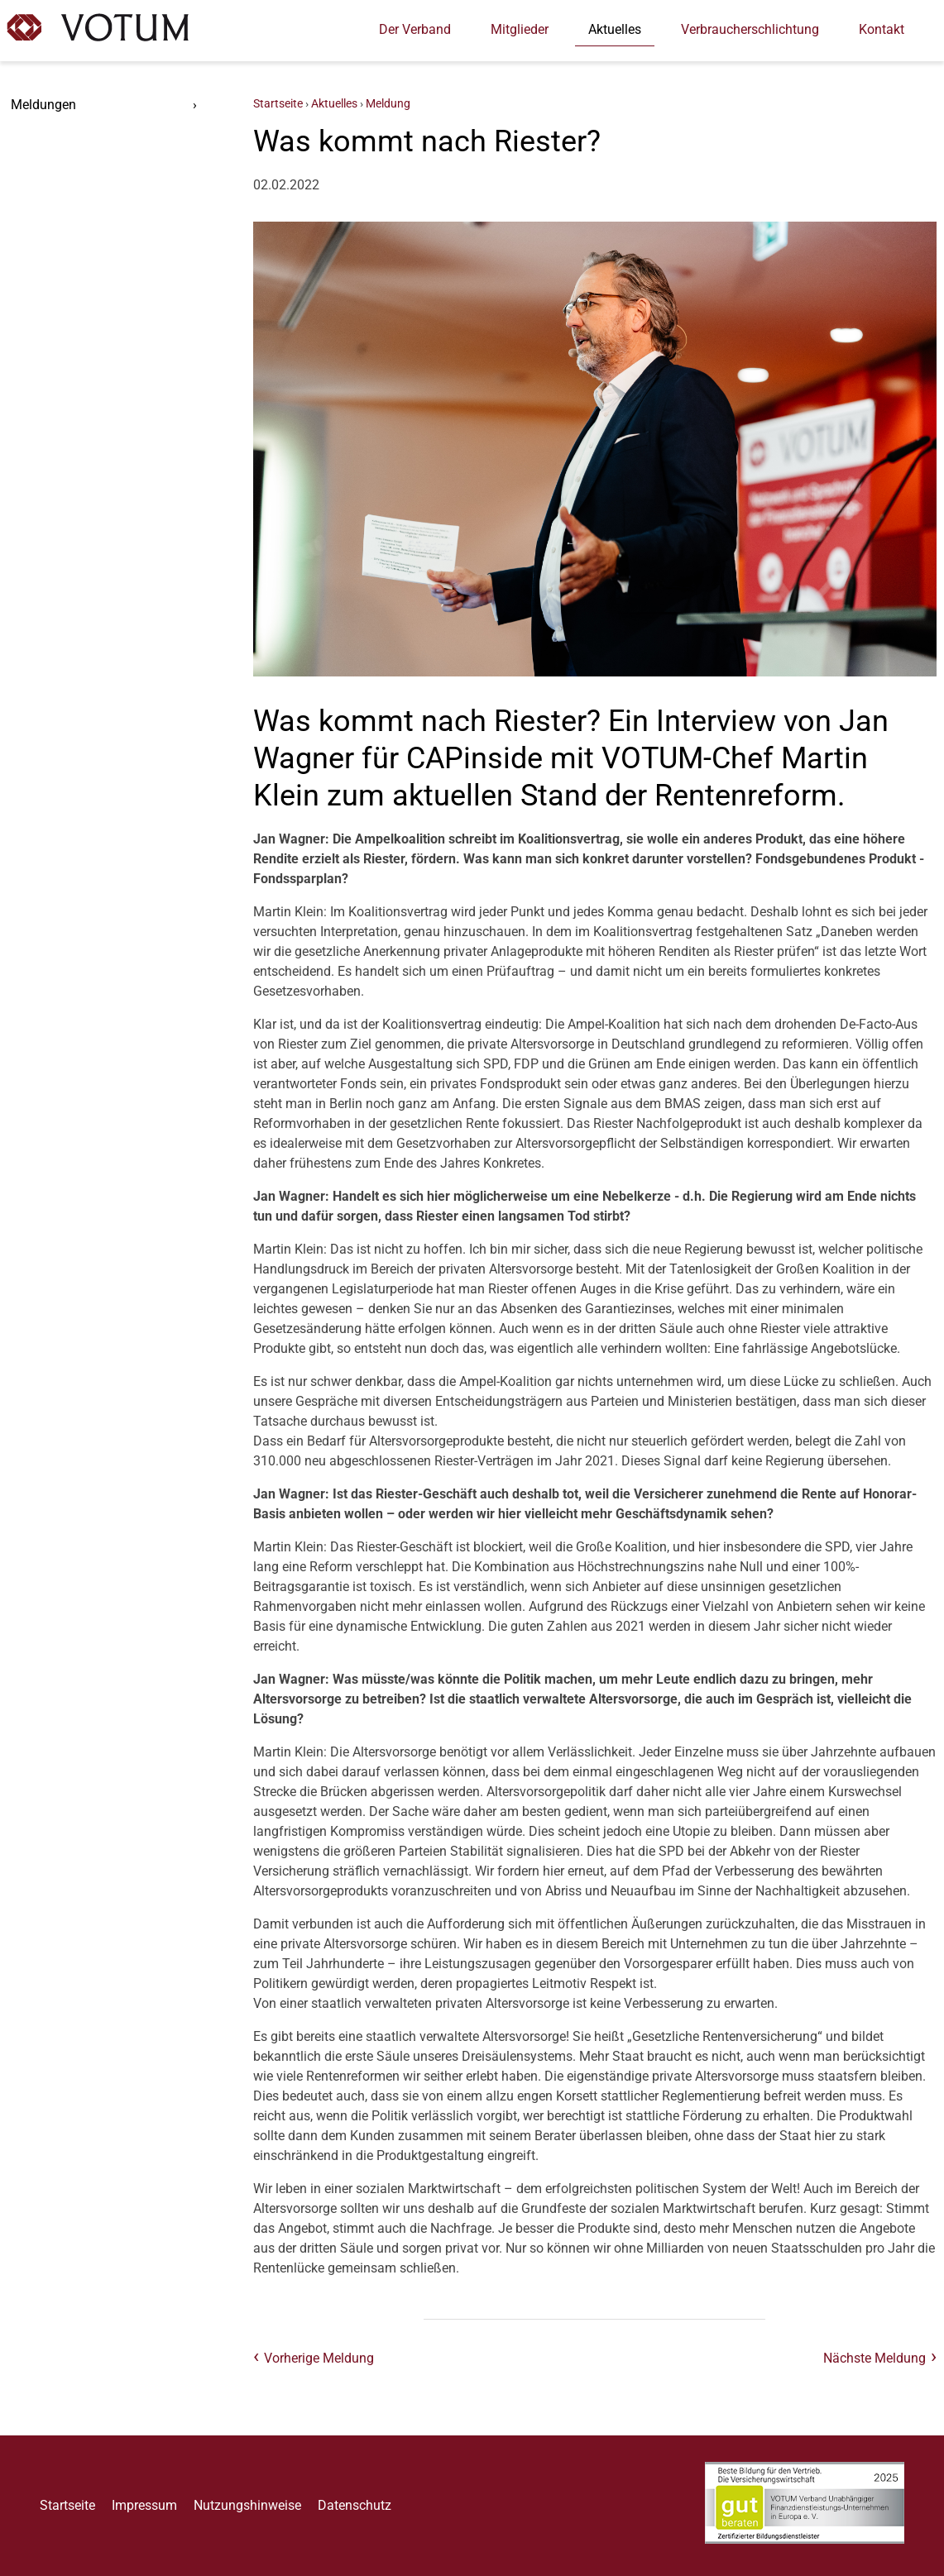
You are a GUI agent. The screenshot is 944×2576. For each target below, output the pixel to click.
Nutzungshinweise (247, 2505)
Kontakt (881, 29)
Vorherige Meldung (319, 2358)
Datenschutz (354, 2505)
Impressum (144, 2505)
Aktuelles (614, 29)
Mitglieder (520, 29)
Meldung (388, 104)
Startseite (278, 104)
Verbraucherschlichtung (750, 29)
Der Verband (415, 29)
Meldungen (43, 104)
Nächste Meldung (874, 2358)
